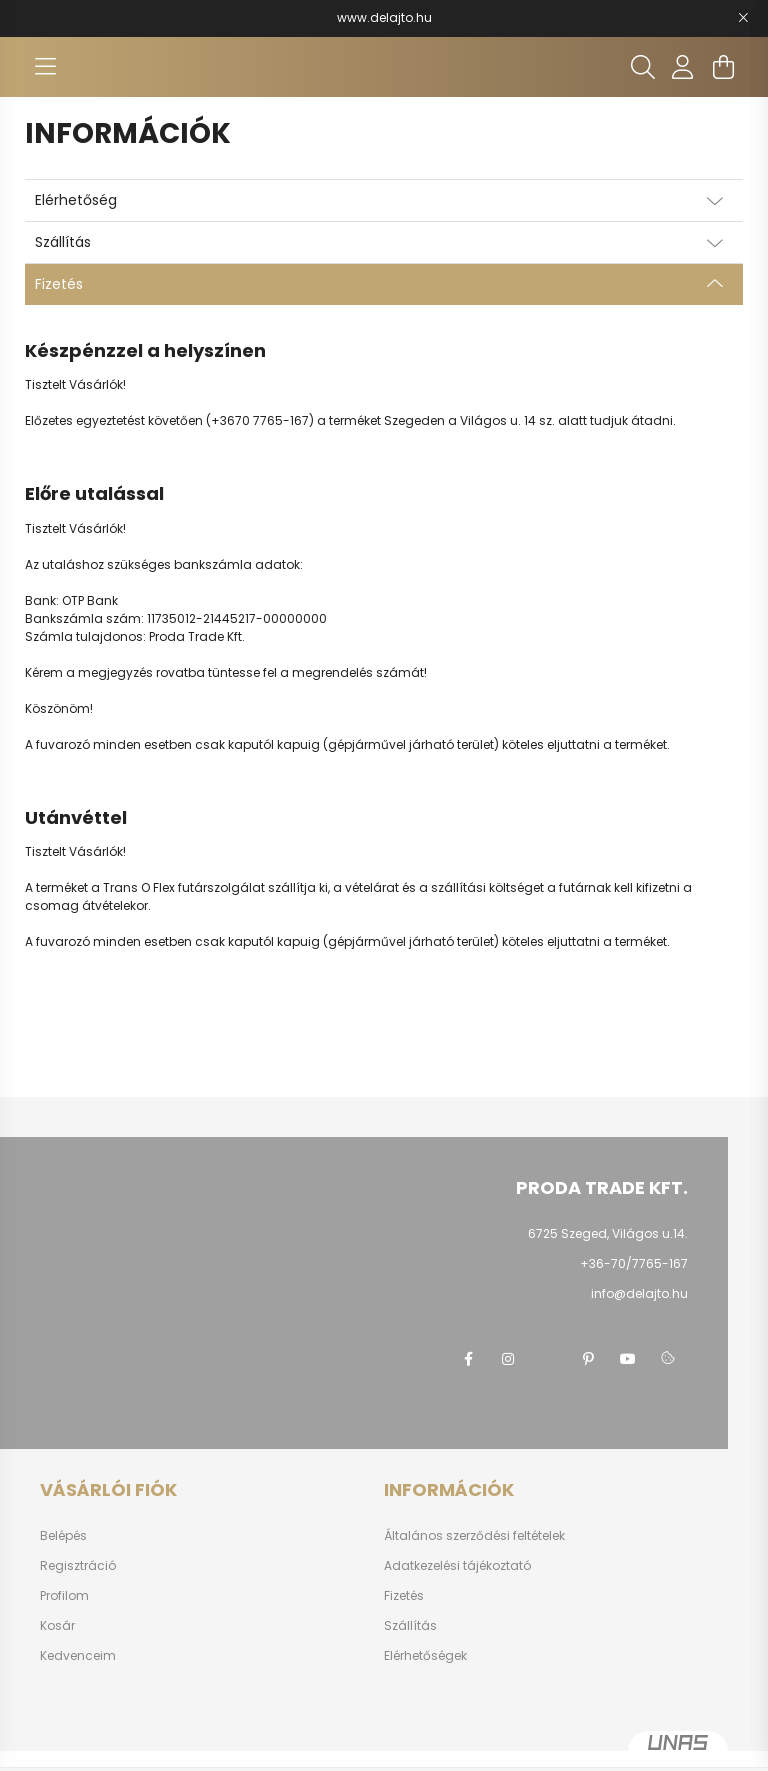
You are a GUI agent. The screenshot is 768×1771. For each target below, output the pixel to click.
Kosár (57, 1626)
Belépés (63, 1536)
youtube (628, 1359)
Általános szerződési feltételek (474, 1536)
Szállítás (410, 1626)
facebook (468, 1359)
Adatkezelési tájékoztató (457, 1566)
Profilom (64, 1596)
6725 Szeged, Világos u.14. (608, 1233)
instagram (508, 1359)
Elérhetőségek (425, 1656)
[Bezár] (743, 18)
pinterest (588, 1359)
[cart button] (723, 67)
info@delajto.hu (639, 1293)
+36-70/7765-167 (634, 1263)
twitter (548, 1359)
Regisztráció (78, 1566)
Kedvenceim (78, 1656)
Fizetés (404, 1596)
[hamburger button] (45, 67)
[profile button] (683, 67)
